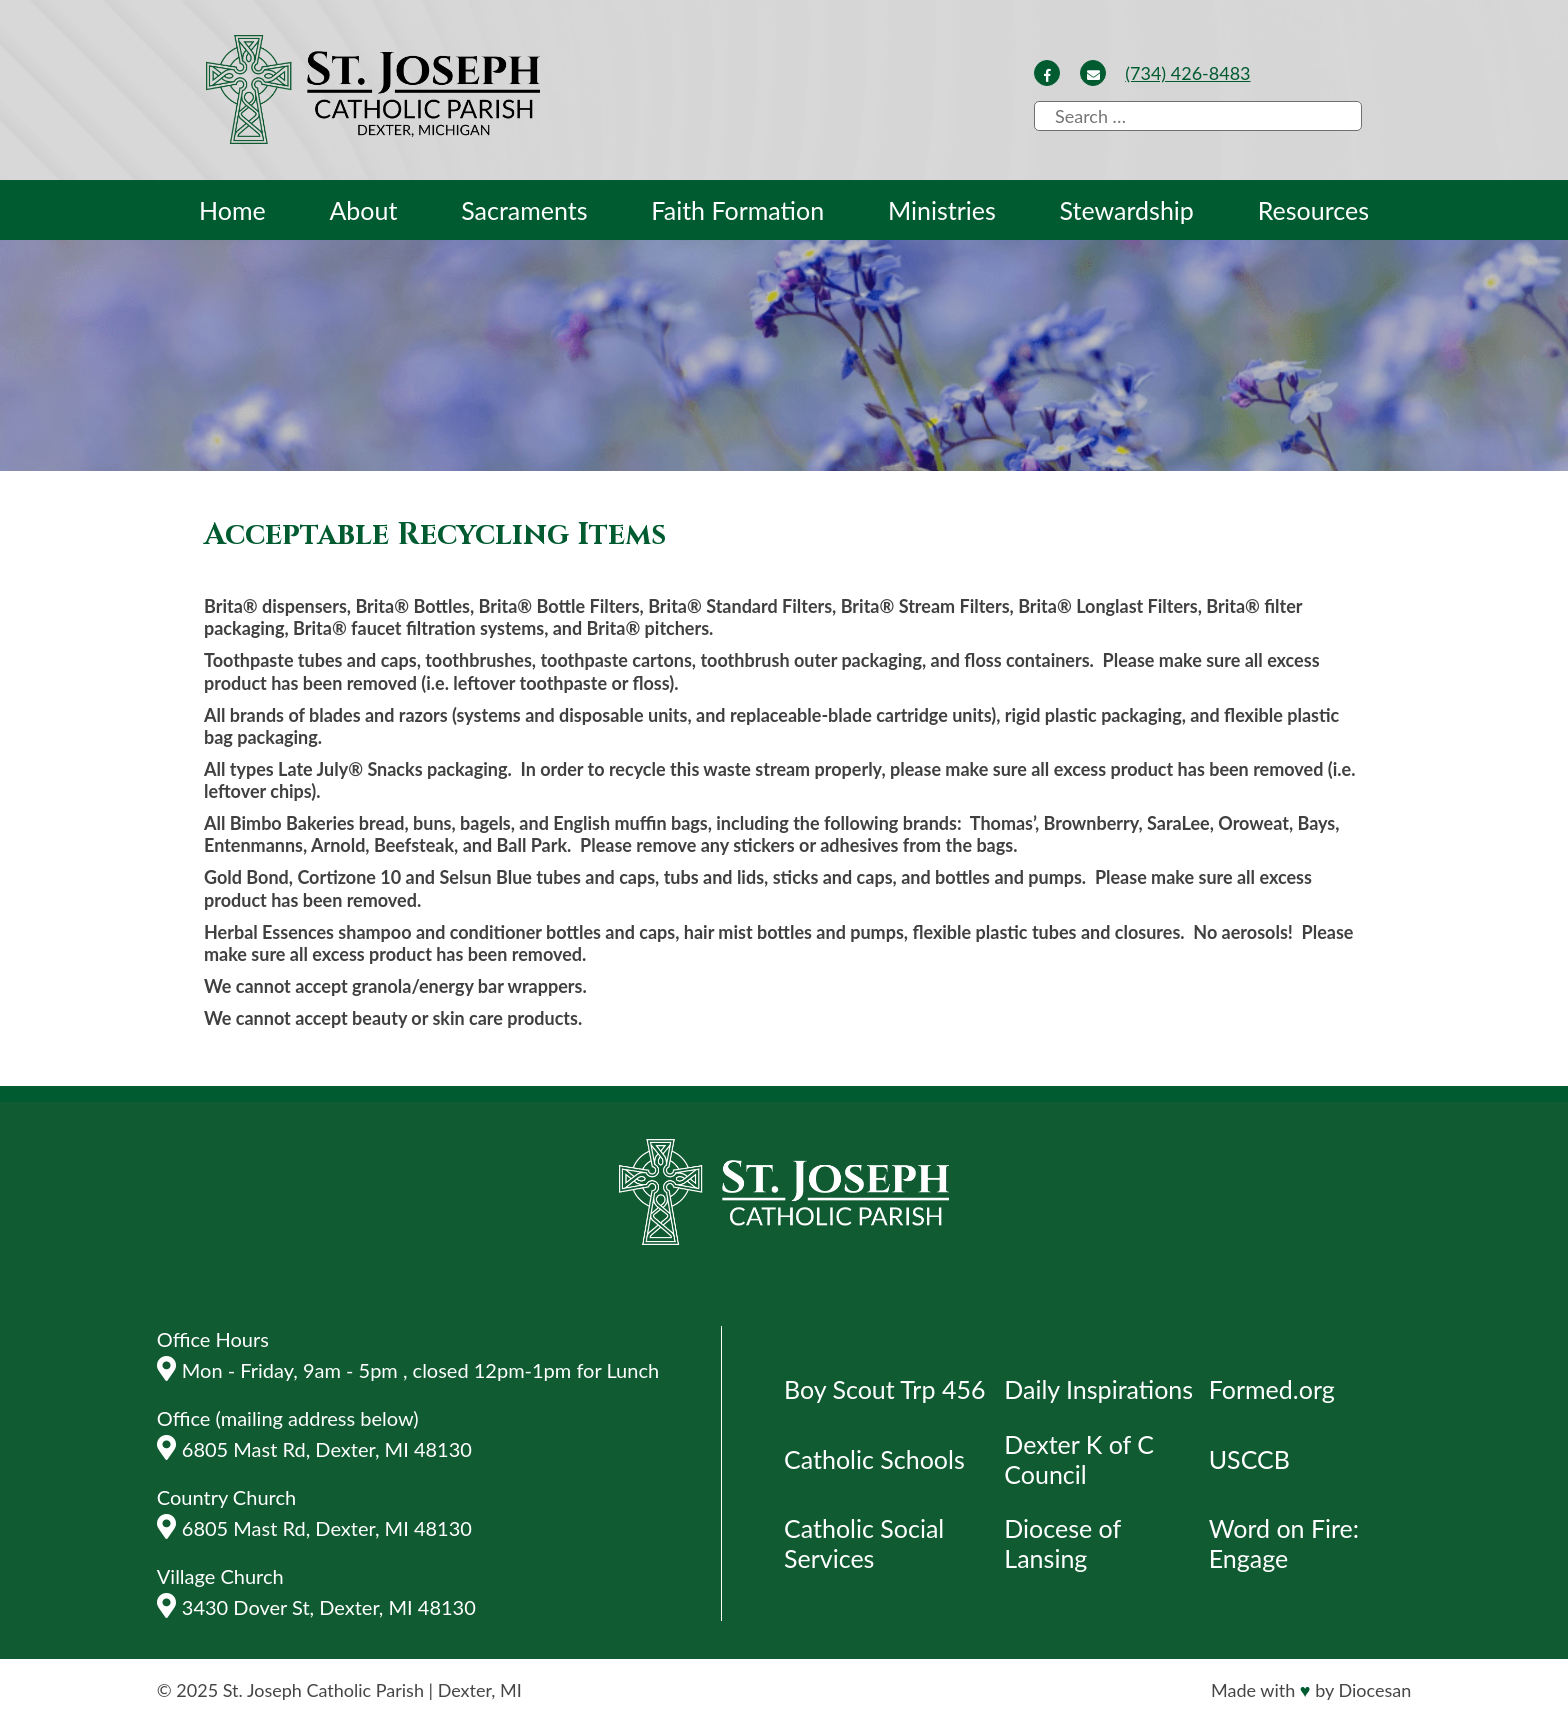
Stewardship (1127, 210)
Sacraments (524, 210)
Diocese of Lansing (1062, 1543)
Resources (1313, 210)
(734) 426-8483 (1187, 73)
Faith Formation (737, 210)
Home (232, 210)
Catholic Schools (874, 1459)
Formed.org (1272, 1389)
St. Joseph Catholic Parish (323, 1690)
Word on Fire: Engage (1284, 1543)
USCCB (1249, 1459)
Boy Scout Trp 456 (884, 1389)
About (363, 210)
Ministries (942, 210)
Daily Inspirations (1098, 1389)
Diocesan (1374, 1690)
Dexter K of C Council (1079, 1459)
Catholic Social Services (864, 1543)
